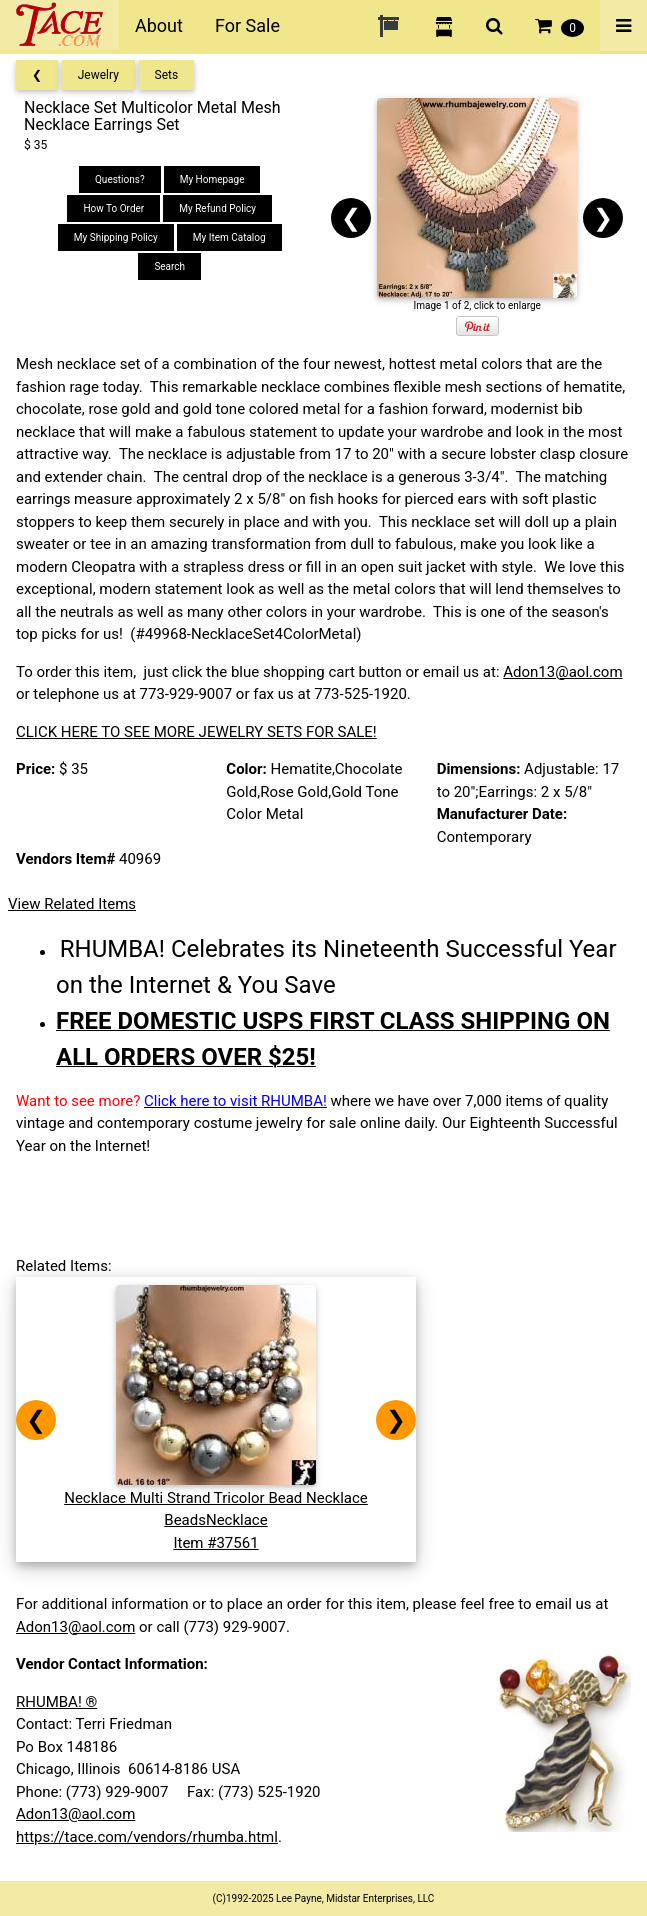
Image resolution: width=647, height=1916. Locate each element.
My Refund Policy (217, 208)
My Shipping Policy (116, 237)
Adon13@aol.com (562, 672)
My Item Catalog (229, 237)
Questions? (120, 179)
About (159, 25)
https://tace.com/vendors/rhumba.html (147, 1837)
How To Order (113, 208)
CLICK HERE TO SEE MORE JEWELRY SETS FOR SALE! (196, 732)
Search (169, 266)
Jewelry (98, 75)
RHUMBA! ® (56, 1702)
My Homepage (212, 179)
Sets (167, 75)
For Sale (247, 25)
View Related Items (72, 904)
